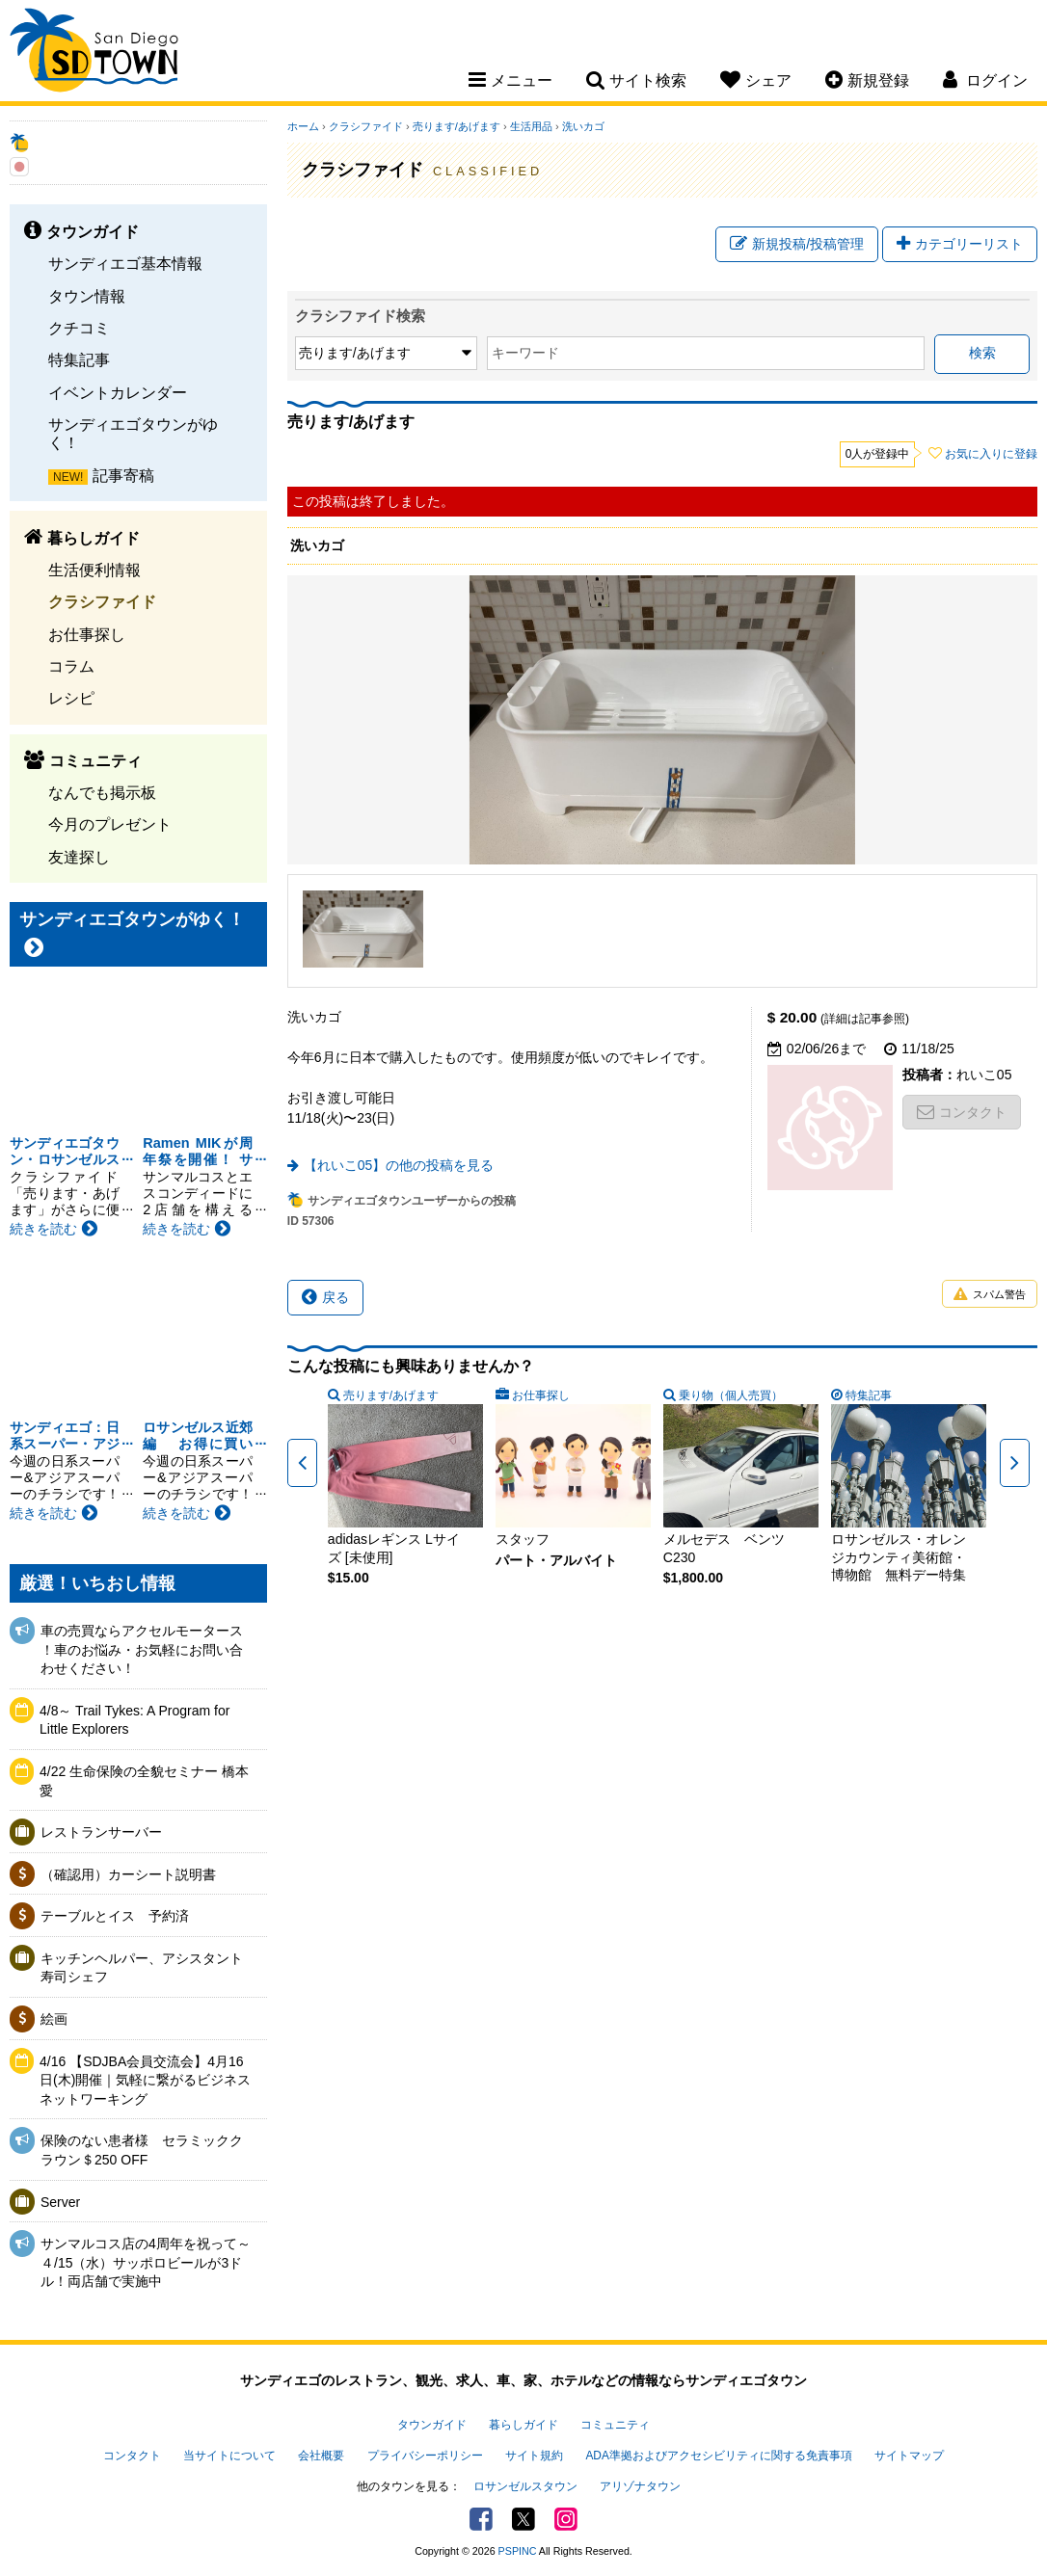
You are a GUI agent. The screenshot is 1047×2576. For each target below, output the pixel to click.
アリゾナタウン (640, 2486)
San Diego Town (94, 53)
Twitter (523, 2519)
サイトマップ (909, 2455)
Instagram (565, 2519)
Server (60, 2202)
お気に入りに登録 (991, 454)
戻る (325, 1297)
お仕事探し (86, 634)
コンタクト (962, 1112)
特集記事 (79, 359)
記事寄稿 (123, 475)
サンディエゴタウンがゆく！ (133, 433)
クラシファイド (102, 601)
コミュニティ (615, 2424)
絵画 (53, 2019)
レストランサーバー (101, 1832)
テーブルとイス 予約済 (114, 1916)
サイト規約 (534, 2455)
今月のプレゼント (110, 824)
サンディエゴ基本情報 (125, 263)
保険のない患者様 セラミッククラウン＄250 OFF (141, 2150)
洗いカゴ (583, 126)
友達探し (79, 856)
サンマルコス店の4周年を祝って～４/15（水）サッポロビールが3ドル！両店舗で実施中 (145, 2262)
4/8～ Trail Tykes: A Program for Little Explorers (134, 1720)
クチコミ (79, 327)
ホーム (303, 126)
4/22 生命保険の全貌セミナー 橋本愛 (144, 1781)
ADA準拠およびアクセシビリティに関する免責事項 (718, 2455)
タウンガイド (432, 2424)
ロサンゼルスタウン (525, 2486)
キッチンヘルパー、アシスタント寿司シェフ (141, 1968)
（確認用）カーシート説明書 (128, 1874)
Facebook (481, 2519)
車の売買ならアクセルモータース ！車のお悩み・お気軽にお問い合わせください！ (141, 1649)
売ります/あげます (456, 126)
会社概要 (321, 2455)
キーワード (525, 352)
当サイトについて (229, 2455)
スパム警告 (989, 1295)
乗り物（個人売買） (731, 1395)
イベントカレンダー (117, 392)
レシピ (71, 697)
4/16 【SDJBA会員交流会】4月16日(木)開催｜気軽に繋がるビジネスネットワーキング (145, 2080)
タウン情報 (86, 296)
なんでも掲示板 (102, 792)
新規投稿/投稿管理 (797, 243)
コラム (71, 666)
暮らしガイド (523, 2424)
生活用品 (531, 126)
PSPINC (517, 2551)
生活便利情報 (94, 569)
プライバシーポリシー (425, 2455)
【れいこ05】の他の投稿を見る (399, 1165)
